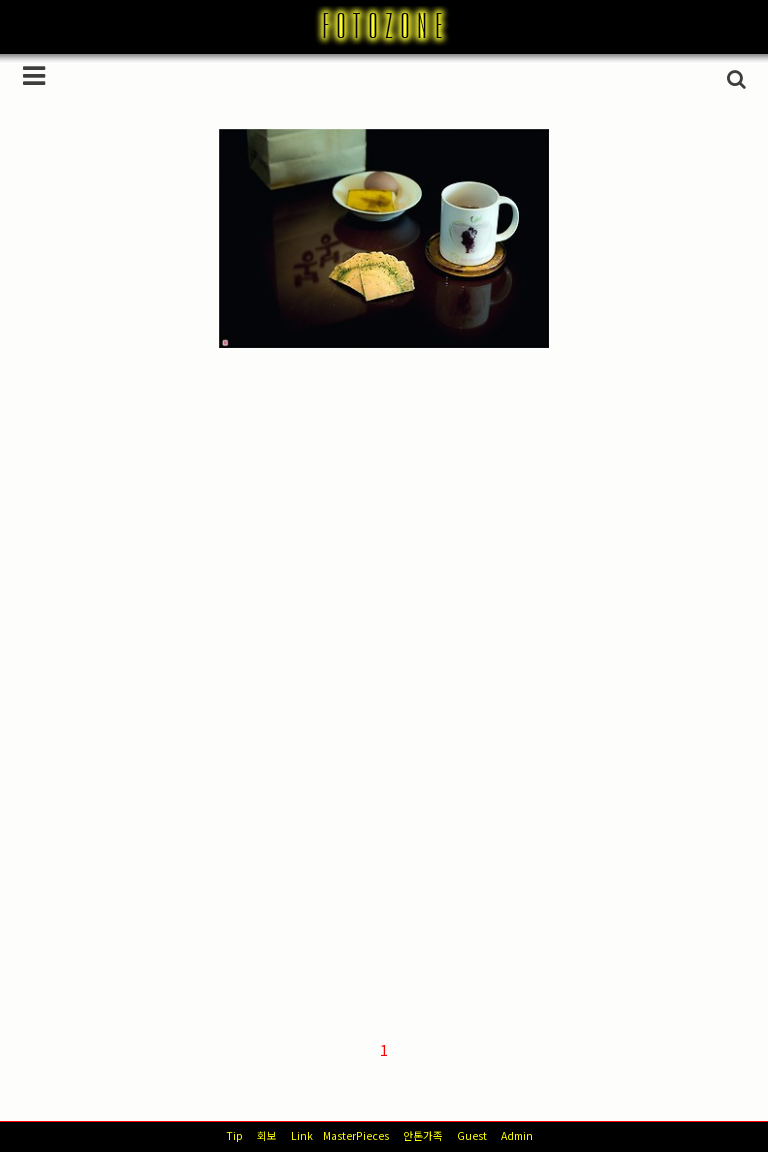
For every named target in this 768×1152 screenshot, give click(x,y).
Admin (517, 1135)
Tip (234, 1135)
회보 (267, 1135)
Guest (472, 1135)
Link (302, 1135)
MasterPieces (356, 1135)
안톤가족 (423, 1135)
